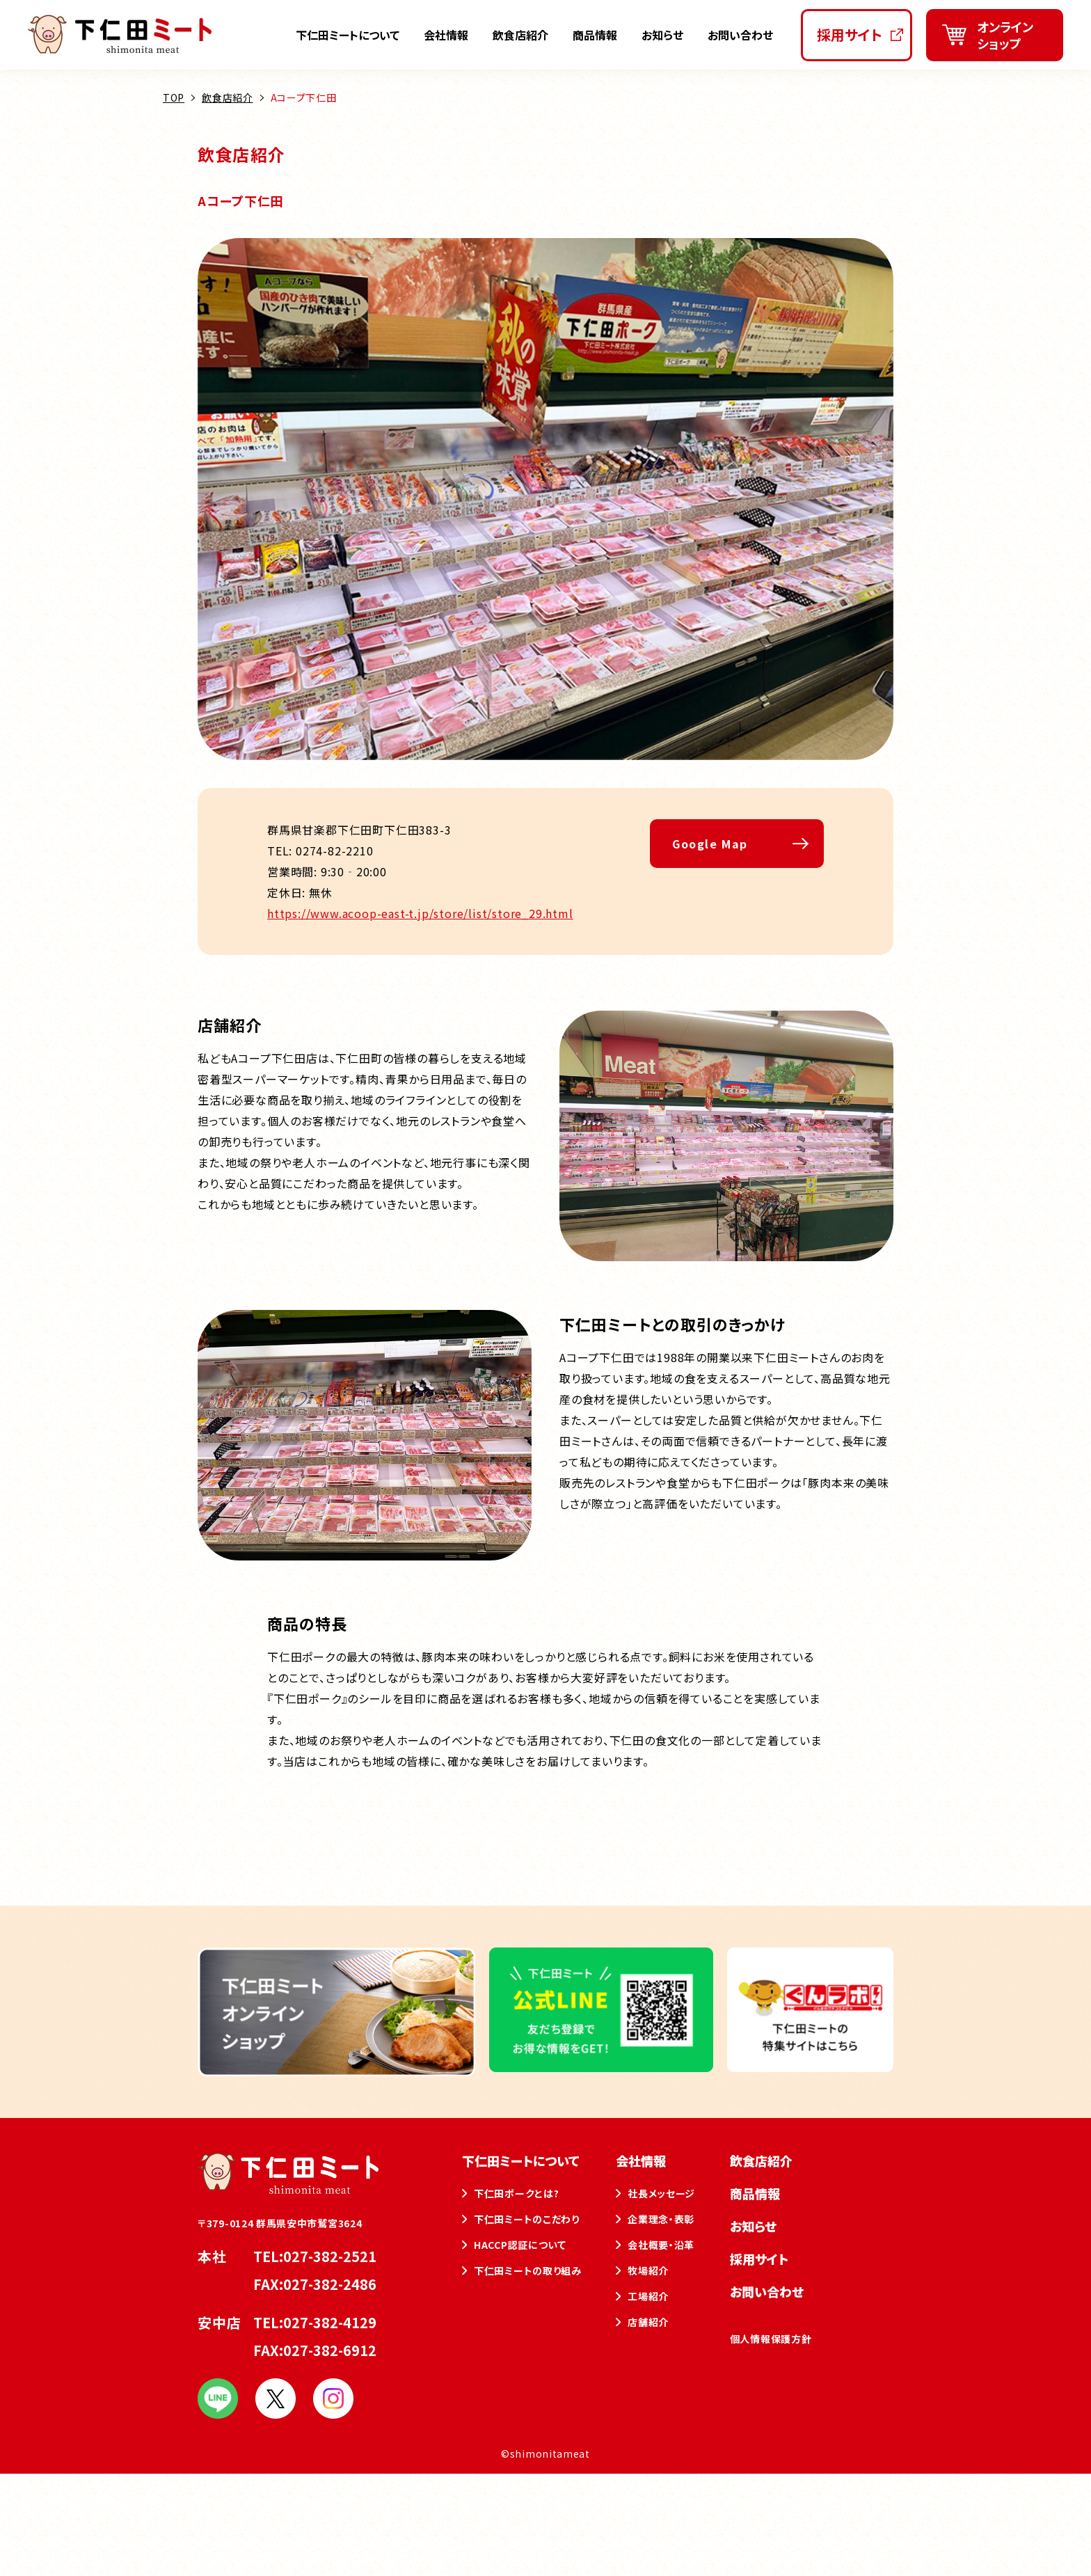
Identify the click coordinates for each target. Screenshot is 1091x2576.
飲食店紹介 (520, 34)
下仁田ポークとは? (516, 2193)
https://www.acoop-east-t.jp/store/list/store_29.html (420, 913)
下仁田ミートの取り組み (528, 2270)
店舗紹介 (648, 2322)
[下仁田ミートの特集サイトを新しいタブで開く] (810, 2065)
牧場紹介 (648, 2270)
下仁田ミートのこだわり (527, 2219)
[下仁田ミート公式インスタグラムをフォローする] (333, 2412)
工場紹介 (648, 2296)
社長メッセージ (661, 2193)
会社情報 (446, 34)
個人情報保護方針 (771, 2339)
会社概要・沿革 (661, 2245)
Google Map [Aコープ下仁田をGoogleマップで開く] (710, 843)
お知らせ (662, 34)
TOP (173, 97)
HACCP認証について (520, 2245)
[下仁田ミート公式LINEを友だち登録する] (601, 2065)
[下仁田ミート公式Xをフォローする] (275, 2412)
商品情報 (595, 34)
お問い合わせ (740, 34)
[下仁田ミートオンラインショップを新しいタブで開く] (994, 35)
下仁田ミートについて (347, 34)
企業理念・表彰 (661, 2219)
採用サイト (759, 2258)
